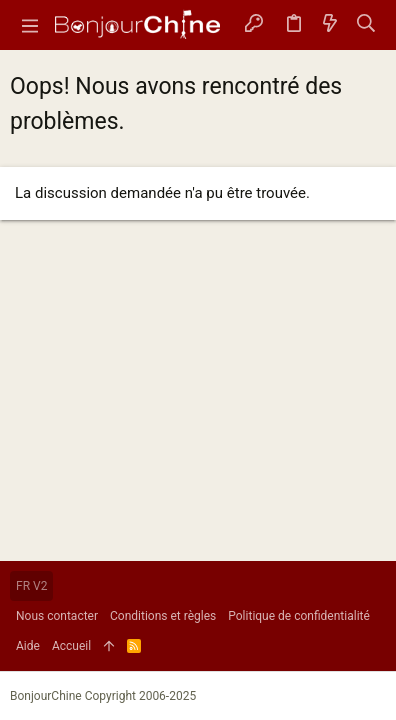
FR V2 (31, 586)
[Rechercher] (366, 25)
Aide (28, 646)
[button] (30, 25)
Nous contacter (57, 616)
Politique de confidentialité (299, 616)
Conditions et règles (163, 616)
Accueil (71, 646)
